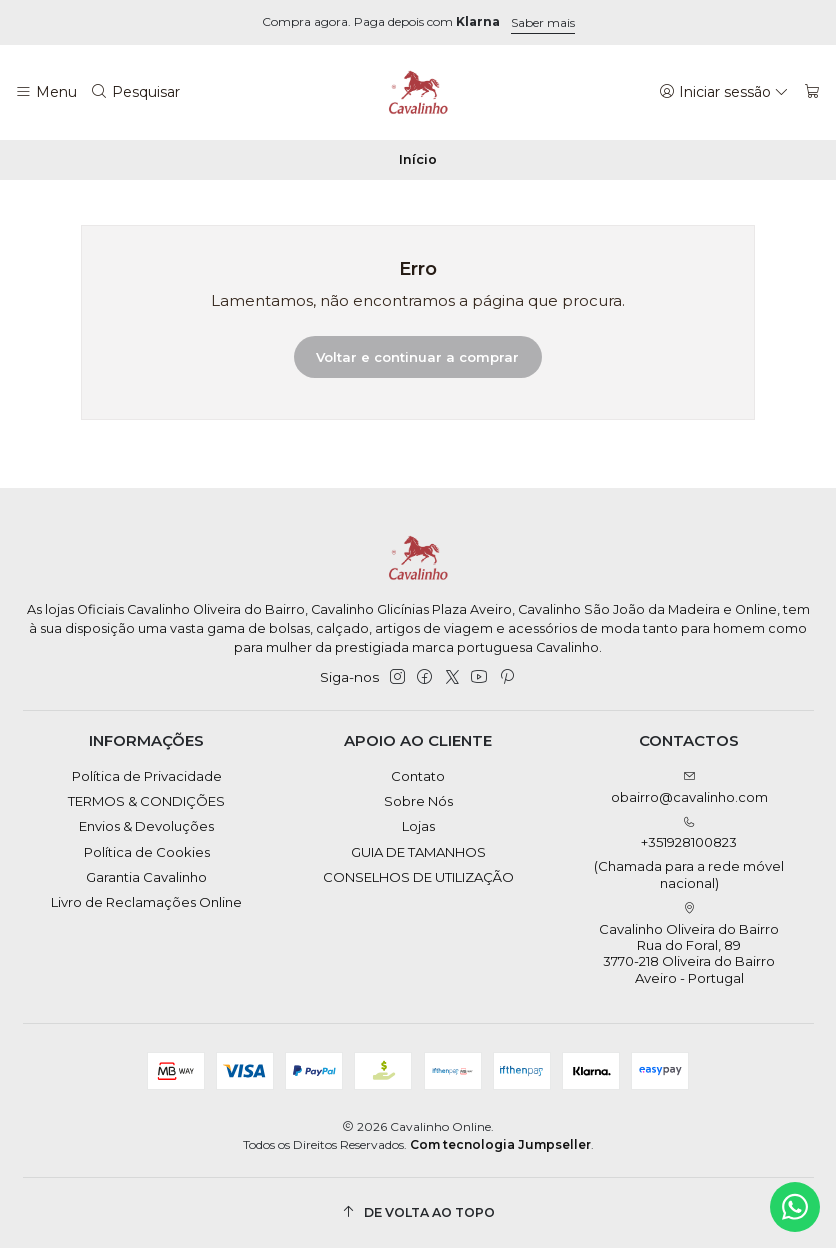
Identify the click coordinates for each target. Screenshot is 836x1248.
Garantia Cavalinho (146, 877)
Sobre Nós (418, 801)
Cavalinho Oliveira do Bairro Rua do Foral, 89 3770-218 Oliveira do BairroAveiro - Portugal (689, 944)
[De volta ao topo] (418, 1212)
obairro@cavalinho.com (689, 787)
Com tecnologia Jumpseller (500, 1144)
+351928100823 (689, 853)
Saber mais (543, 22)
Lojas (418, 826)
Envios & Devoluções (146, 826)
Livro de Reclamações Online (146, 902)
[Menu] (46, 92)
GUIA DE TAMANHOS (418, 852)
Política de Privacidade (147, 776)
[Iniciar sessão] (724, 92)
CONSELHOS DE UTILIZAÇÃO (418, 877)
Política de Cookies (147, 852)
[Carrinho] (812, 92)
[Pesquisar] (136, 92)
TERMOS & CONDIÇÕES (146, 801)
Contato (418, 776)
